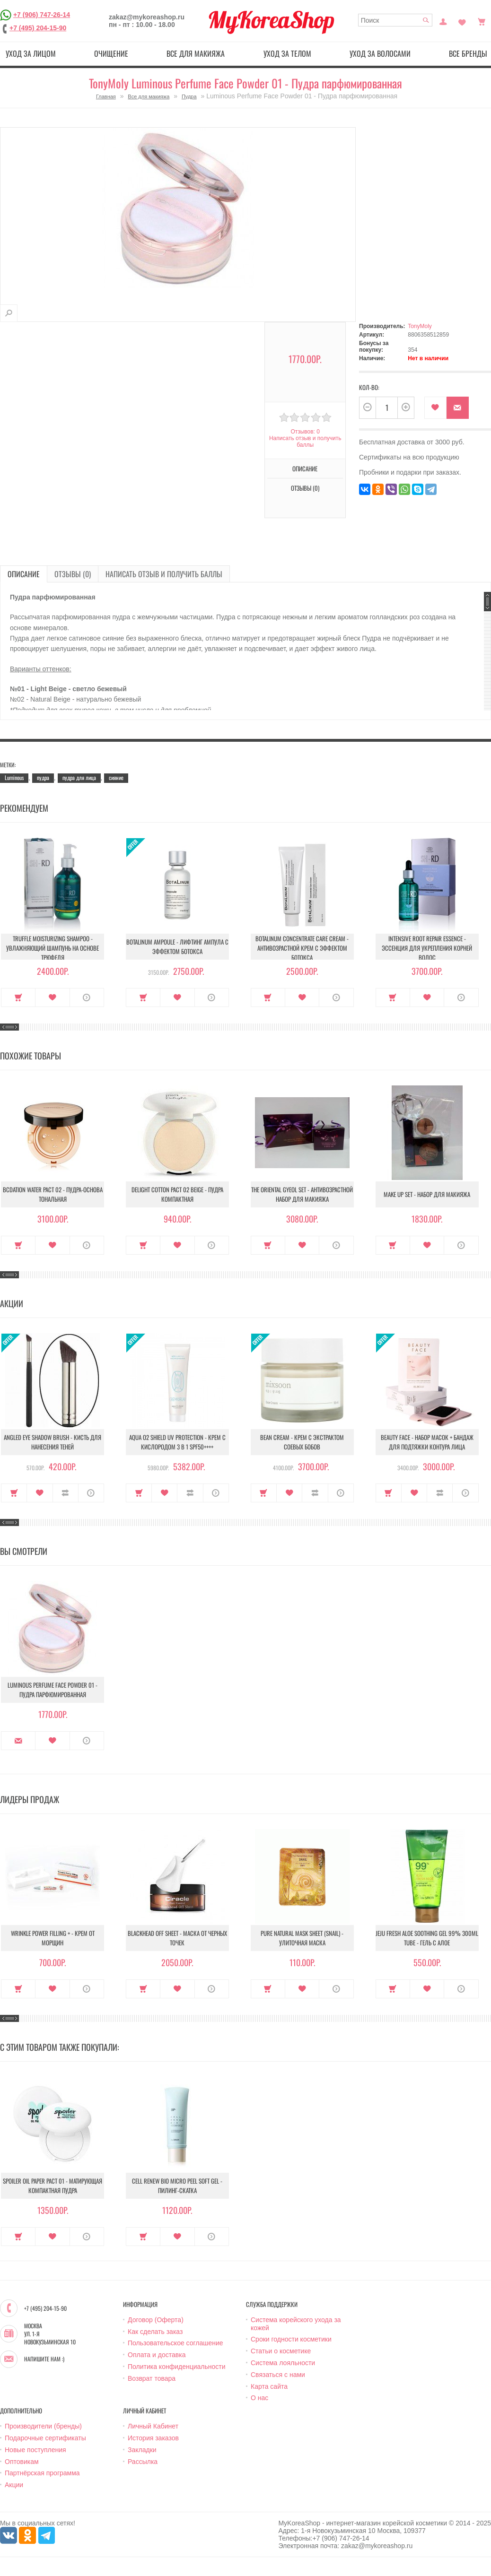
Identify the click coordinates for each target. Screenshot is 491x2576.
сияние (116, 777)
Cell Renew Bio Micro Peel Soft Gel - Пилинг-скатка (177, 2185)
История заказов (153, 2438)
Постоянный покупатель (443, 20)
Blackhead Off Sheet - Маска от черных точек (177, 1937)
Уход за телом (287, 53)
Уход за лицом (31, 53)
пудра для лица (79, 777)
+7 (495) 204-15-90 (37, 28)
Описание (304, 468)
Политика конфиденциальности (177, 2366)
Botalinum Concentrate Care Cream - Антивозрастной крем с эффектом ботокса (302, 948)
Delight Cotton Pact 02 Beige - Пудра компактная (177, 1194)
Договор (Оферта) (156, 2320)
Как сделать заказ (155, 2331)
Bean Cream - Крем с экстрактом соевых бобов (302, 1441)
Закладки (142, 2450)
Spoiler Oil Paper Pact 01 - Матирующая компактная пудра (52, 2185)
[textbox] (395, 20)
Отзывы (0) (305, 488)
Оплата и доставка (156, 2355)
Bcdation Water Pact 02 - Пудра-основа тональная (53, 1194)
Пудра (189, 96)
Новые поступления (35, 2450)
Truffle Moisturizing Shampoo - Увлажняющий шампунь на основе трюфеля (52, 948)
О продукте (87, 997)
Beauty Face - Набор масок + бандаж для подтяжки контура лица (427, 1441)
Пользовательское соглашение (175, 2343)
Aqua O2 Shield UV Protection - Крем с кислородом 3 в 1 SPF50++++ (177, 1441)
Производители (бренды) (43, 2426)
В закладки (435, 408)
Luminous (14, 777)
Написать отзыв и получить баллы (305, 441)
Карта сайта (269, 2386)
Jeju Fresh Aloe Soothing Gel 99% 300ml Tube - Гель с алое (427, 1937)
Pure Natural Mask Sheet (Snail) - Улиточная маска (302, 1937)
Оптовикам (22, 2461)
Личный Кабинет (153, 2426)
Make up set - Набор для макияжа (427, 1194)
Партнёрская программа (42, 2473)
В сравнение (66, 1492)
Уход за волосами (380, 53)
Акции (14, 2485)
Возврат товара (151, 2378)
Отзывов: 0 (305, 431)
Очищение (111, 53)
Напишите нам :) (44, 2359)
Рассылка (143, 2461)
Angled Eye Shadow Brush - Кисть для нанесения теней (52, 1441)
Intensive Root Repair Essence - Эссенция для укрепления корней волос (427, 948)
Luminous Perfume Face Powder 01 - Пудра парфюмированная (52, 1689)
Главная (106, 96)
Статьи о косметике (281, 2351)
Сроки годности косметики (291, 2339)
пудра (43, 777)
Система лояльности (283, 2363)
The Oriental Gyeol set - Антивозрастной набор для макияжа (302, 1194)
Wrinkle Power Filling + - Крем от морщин (53, 1937)
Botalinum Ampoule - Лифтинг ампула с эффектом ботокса (177, 946)
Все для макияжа (196, 53)
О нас (259, 2398)
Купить (18, 997)
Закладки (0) (462, 20)
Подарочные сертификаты (45, 2438)
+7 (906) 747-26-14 (41, 14)
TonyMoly (420, 326)
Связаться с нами (278, 2374)
